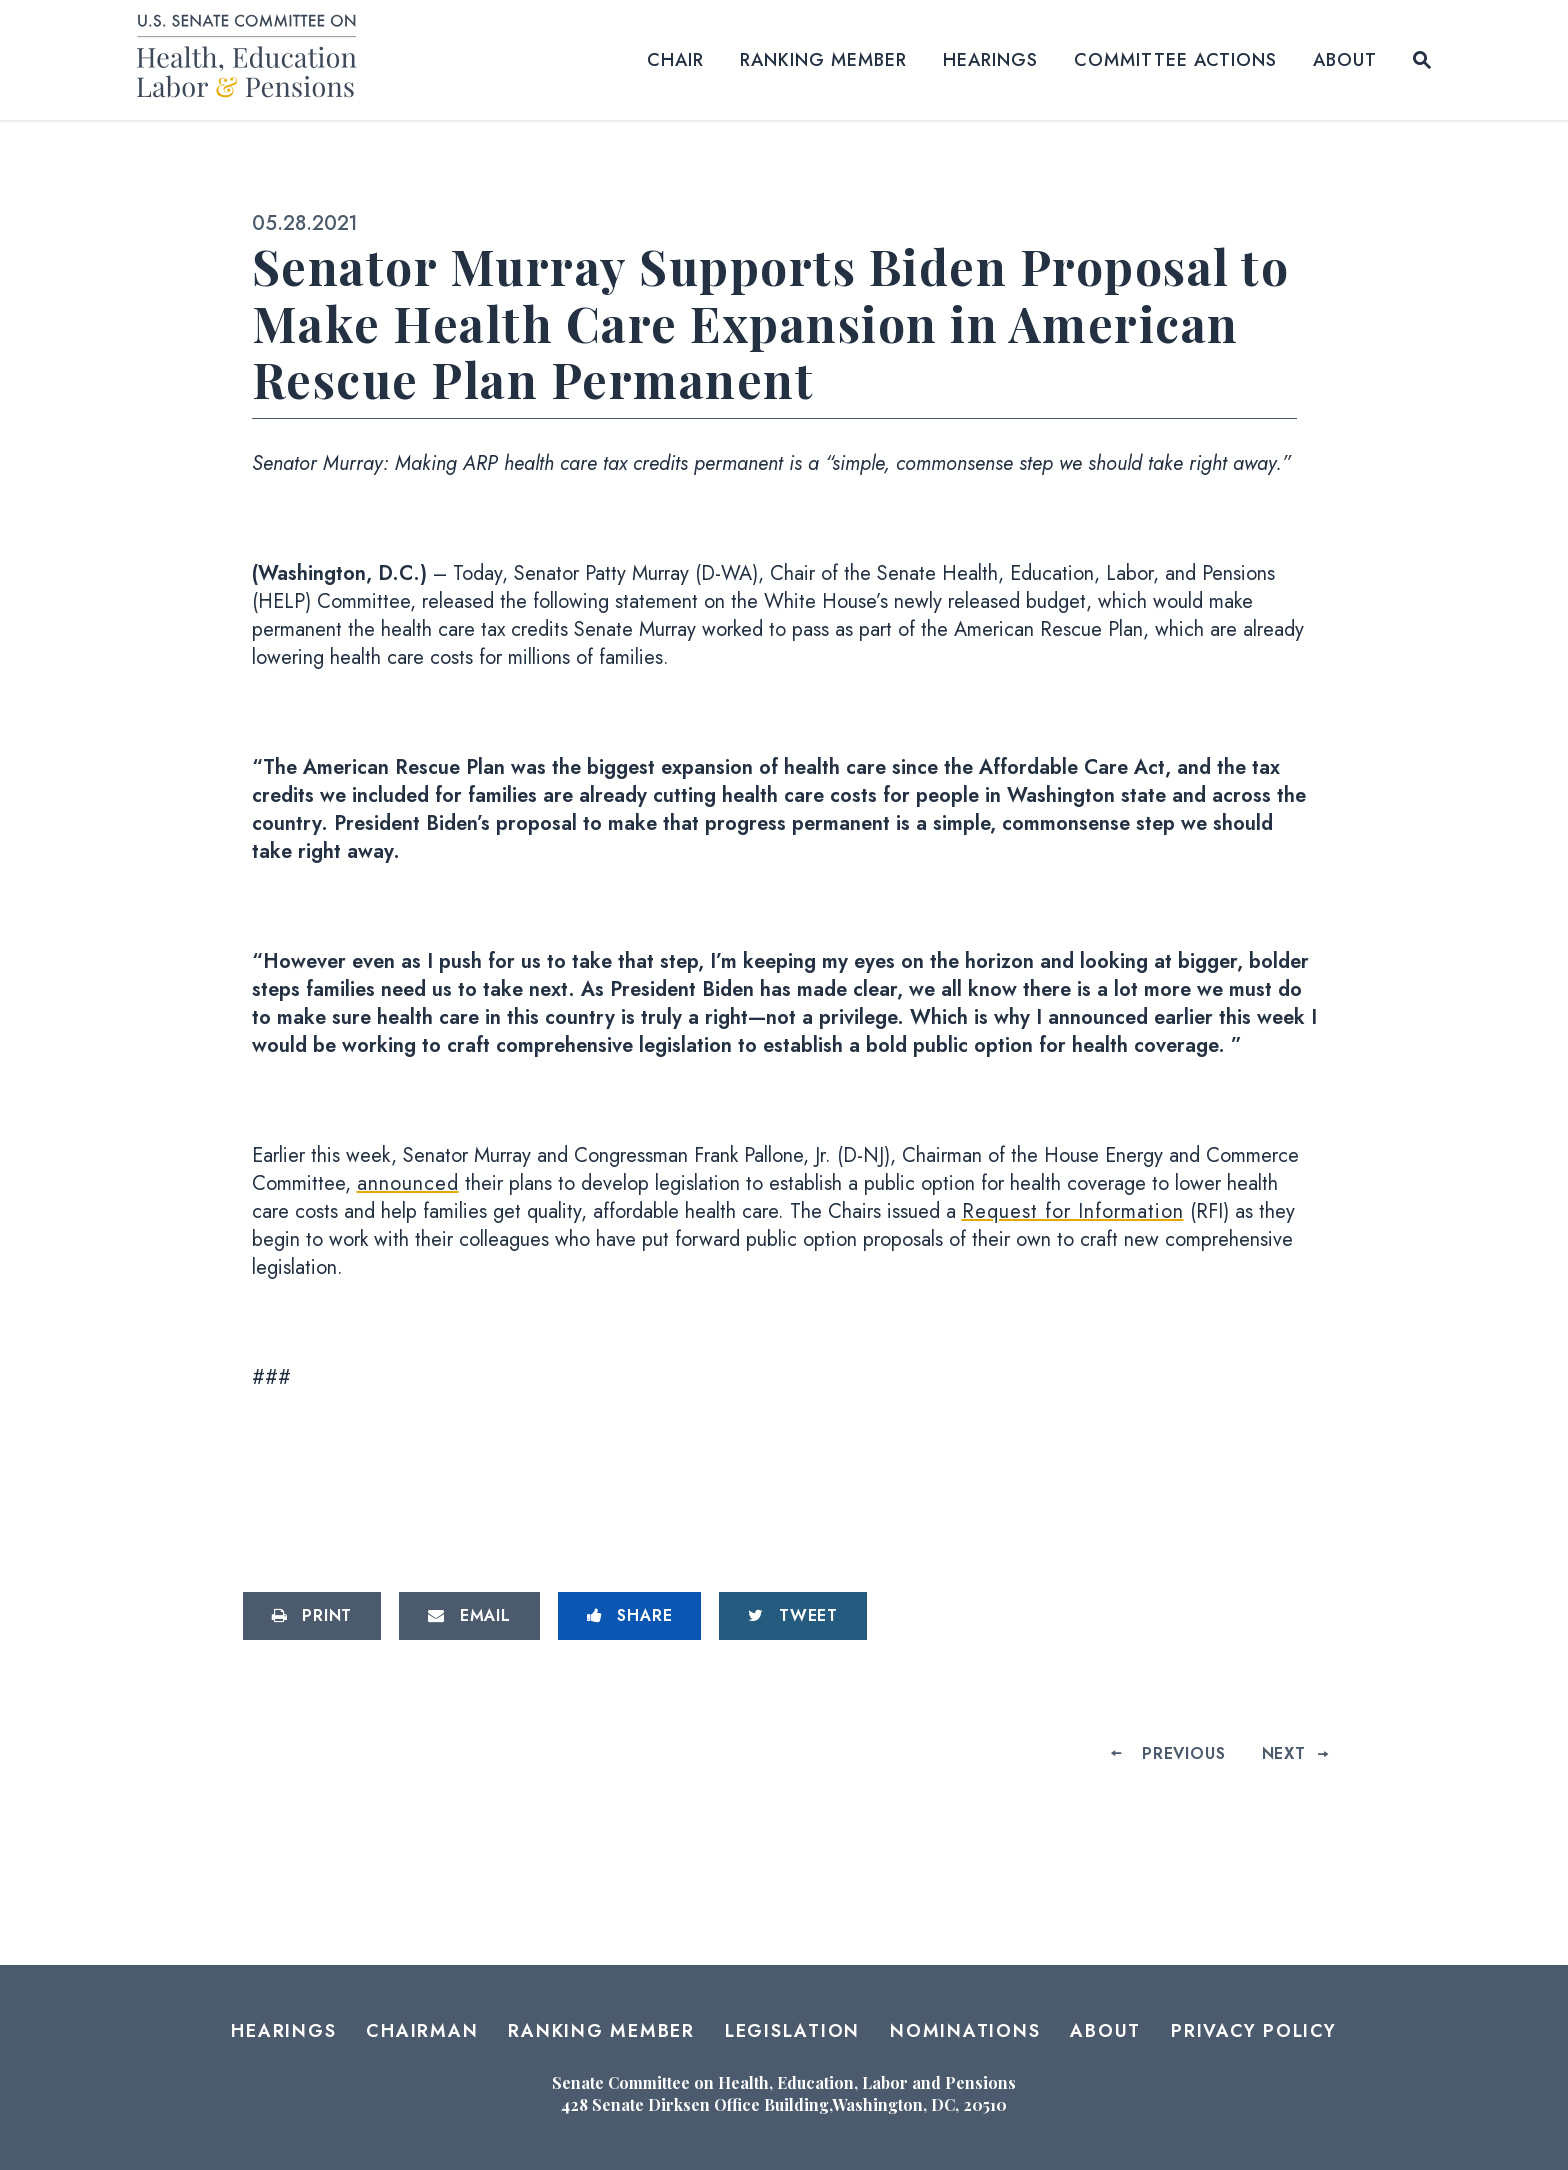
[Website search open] (1422, 60)
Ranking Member (823, 60)
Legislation (792, 2031)
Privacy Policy (1254, 2031)
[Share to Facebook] (630, 1616)
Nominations (965, 2031)
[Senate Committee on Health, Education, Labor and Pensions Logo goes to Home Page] (253, 59)
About (1345, 60)
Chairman (422, 2031)
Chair (675, 60)
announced (408, 1183)
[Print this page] (312, 1616)
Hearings (990, 60)
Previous (1183, 1753)
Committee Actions (1175, 60)
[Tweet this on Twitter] (793, 1616)
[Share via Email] (469, 1616)
